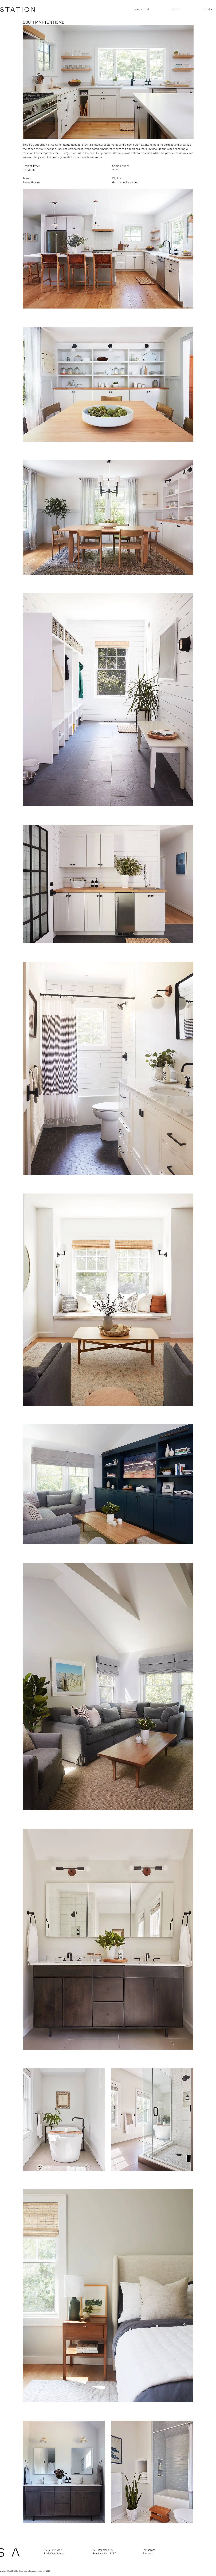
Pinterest (148, 2553)
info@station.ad (55, 2553)
